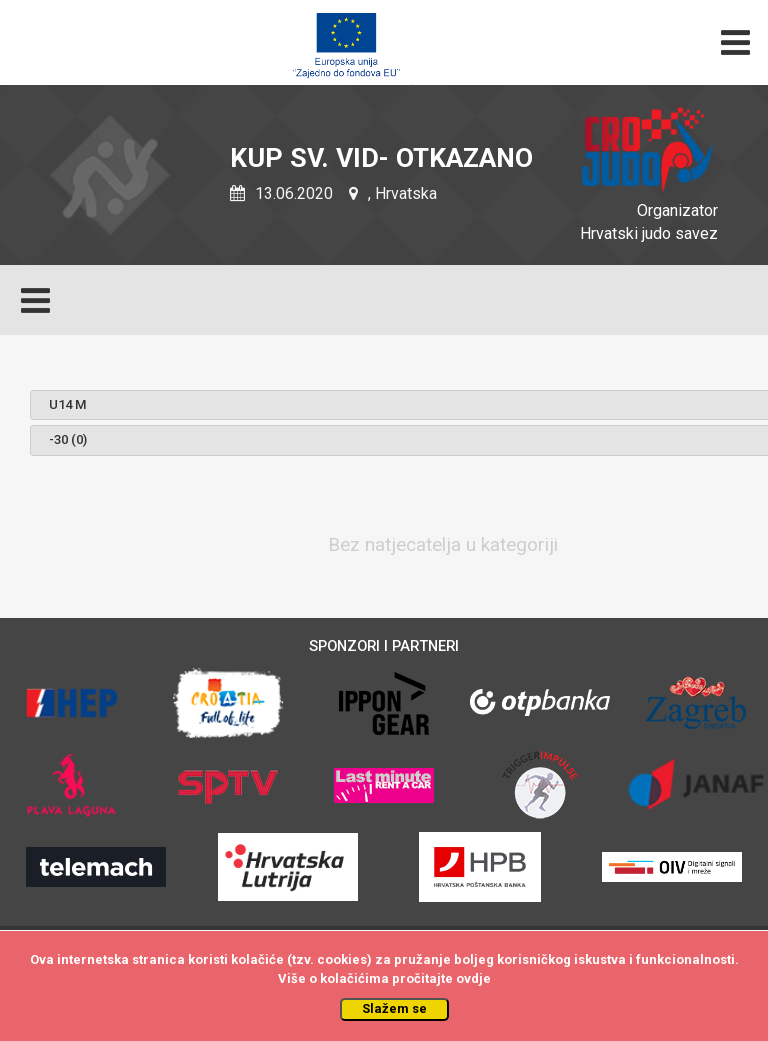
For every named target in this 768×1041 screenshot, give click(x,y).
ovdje (473, 978)
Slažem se (394, 1008)
